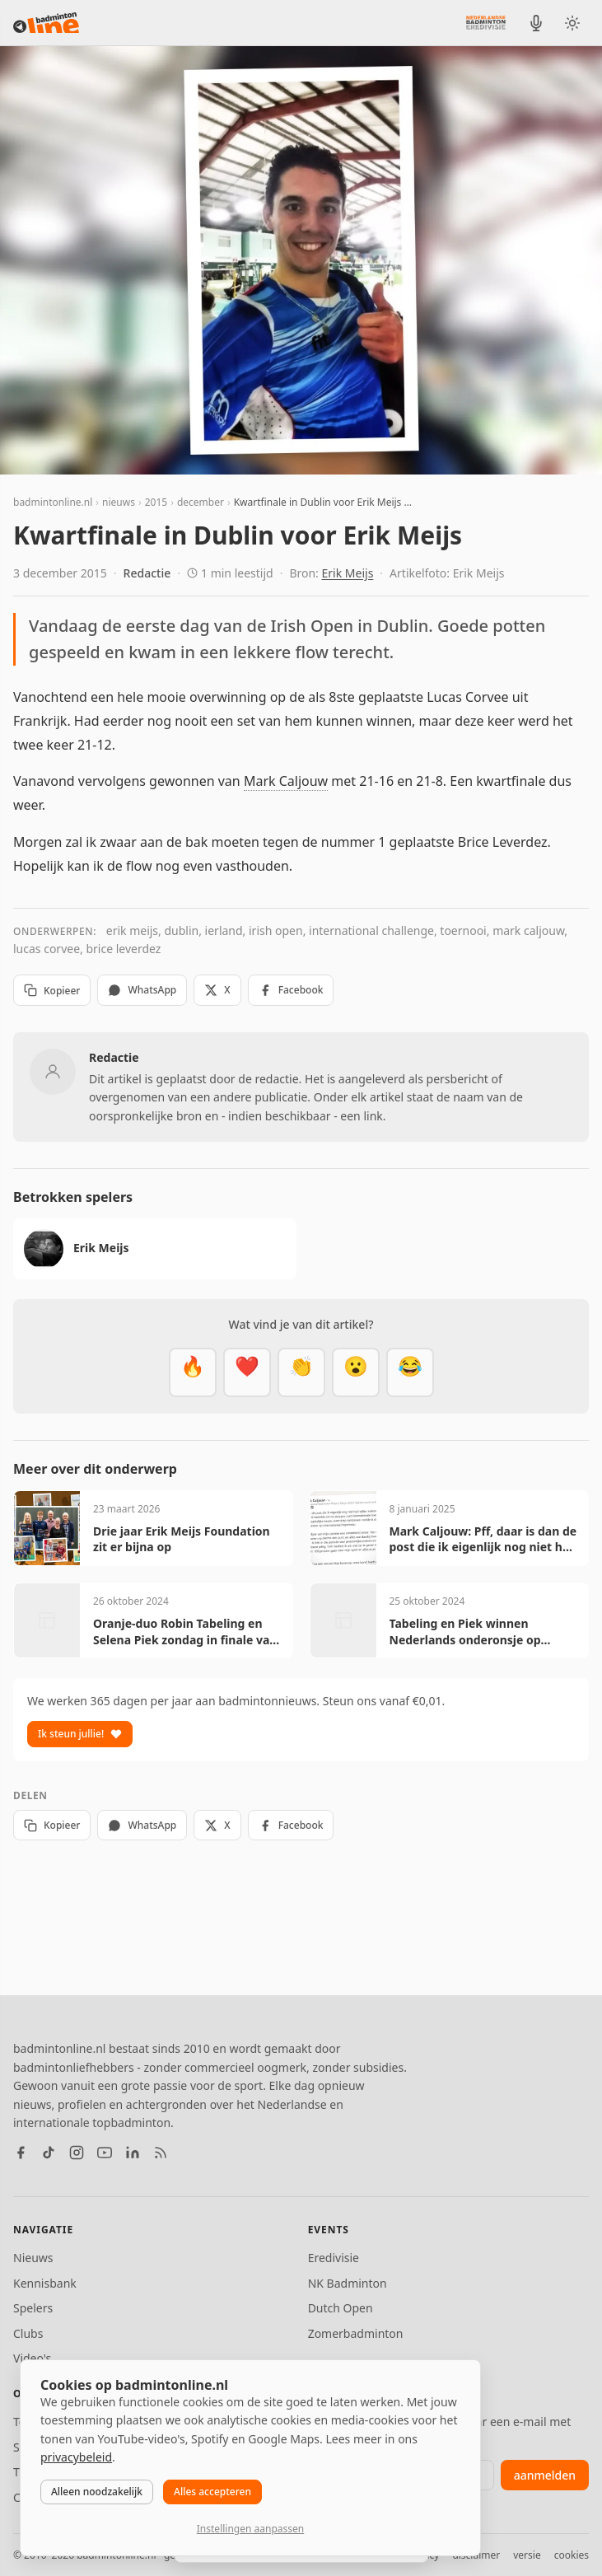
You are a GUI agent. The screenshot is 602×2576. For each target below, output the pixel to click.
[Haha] (410, 1372)
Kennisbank (45, 2283)
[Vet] (193, 1372)
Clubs (28, 2333)
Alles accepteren (212, 2492)
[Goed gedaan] (301, 1372)
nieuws (118, 502)
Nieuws (33, 2257)
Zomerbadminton (356, 2333)
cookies (571, 2555)
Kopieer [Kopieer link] (52, 991)
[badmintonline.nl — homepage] (46, 23)
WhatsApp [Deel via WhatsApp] (142, 990)
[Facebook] (20, 2152)
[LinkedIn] (132, 2152)
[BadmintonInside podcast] (536, 23)
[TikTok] (48, 2152)
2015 (156, 502)
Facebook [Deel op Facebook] (291, 990)
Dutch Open (340, 2308)
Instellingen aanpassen (250, 2529)
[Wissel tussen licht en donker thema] (572, 23)
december (200, 502)
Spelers (33, 2308)
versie (526, 2555)
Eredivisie (333, 2257)
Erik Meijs (348, 573)
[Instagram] (76, 2152)
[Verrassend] (356, 1372)
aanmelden (545, 2475)
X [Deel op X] (217, 990)
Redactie (147, 573)
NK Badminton (347, 2283)
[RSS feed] (160, 2152)
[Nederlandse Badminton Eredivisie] (485, 22)
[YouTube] (104, 2152)
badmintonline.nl (52, 502)
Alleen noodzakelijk (96, 2492)
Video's (32, 2358)
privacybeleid (76, 2457)
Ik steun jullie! (80, 1734)
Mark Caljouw (286, 781)
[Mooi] (247, 1372)
